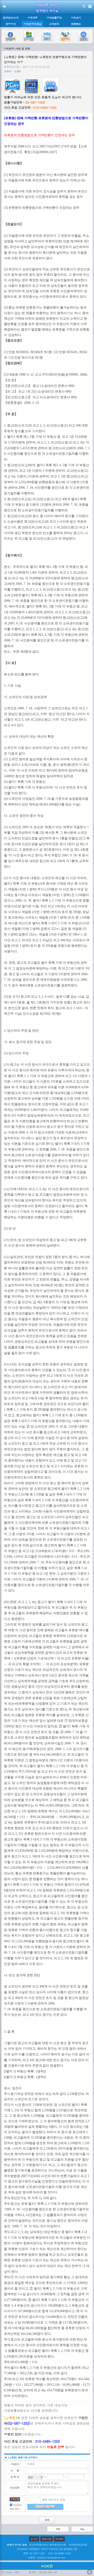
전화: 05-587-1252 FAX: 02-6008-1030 (47, 2553)
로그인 (34, 2539)
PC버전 (59, 2539)
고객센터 (54, 24)
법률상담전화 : (24, 102)
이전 (58, 2528)
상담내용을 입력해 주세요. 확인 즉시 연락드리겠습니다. (57, 2487)
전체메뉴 (76, 24)
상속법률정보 (54, 17)
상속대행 (32, 17)
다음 (82, 2528)
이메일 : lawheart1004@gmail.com (47, 2557)
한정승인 (11, 24)
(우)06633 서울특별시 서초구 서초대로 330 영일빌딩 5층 (47, 2549)
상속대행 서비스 (47, 5)
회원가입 (46, 2539)
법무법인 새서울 (47, 10)
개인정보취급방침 (78, 2544)
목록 (47, 2520)
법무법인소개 (10, 17)
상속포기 (76, 17)
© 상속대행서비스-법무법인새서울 (48, 2544)
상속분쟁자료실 (32, 24)
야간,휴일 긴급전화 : (30, 107)
